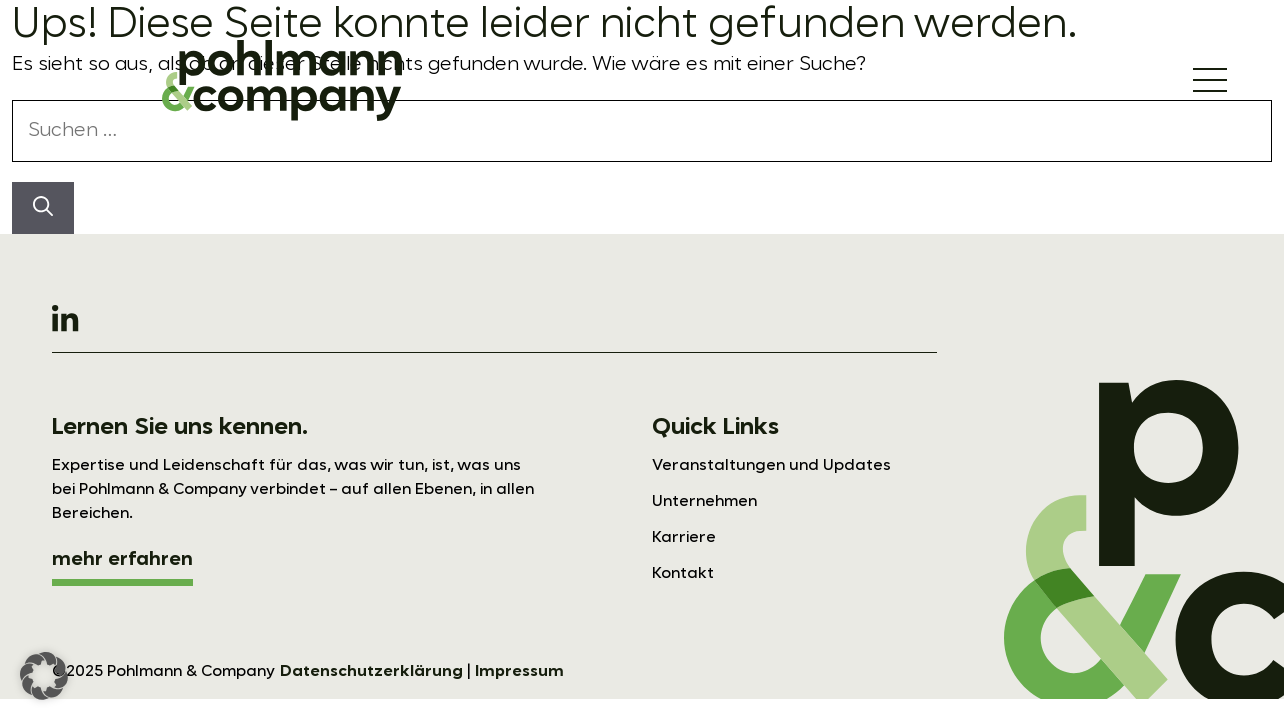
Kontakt (683, 574)
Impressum (519, 672)
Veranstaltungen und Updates (771, 466)
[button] (44, 676)
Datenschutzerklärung (371, 672)
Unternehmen (704, 502)
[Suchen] (43, 208)
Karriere (684, 538)
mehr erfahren (122, 560)
